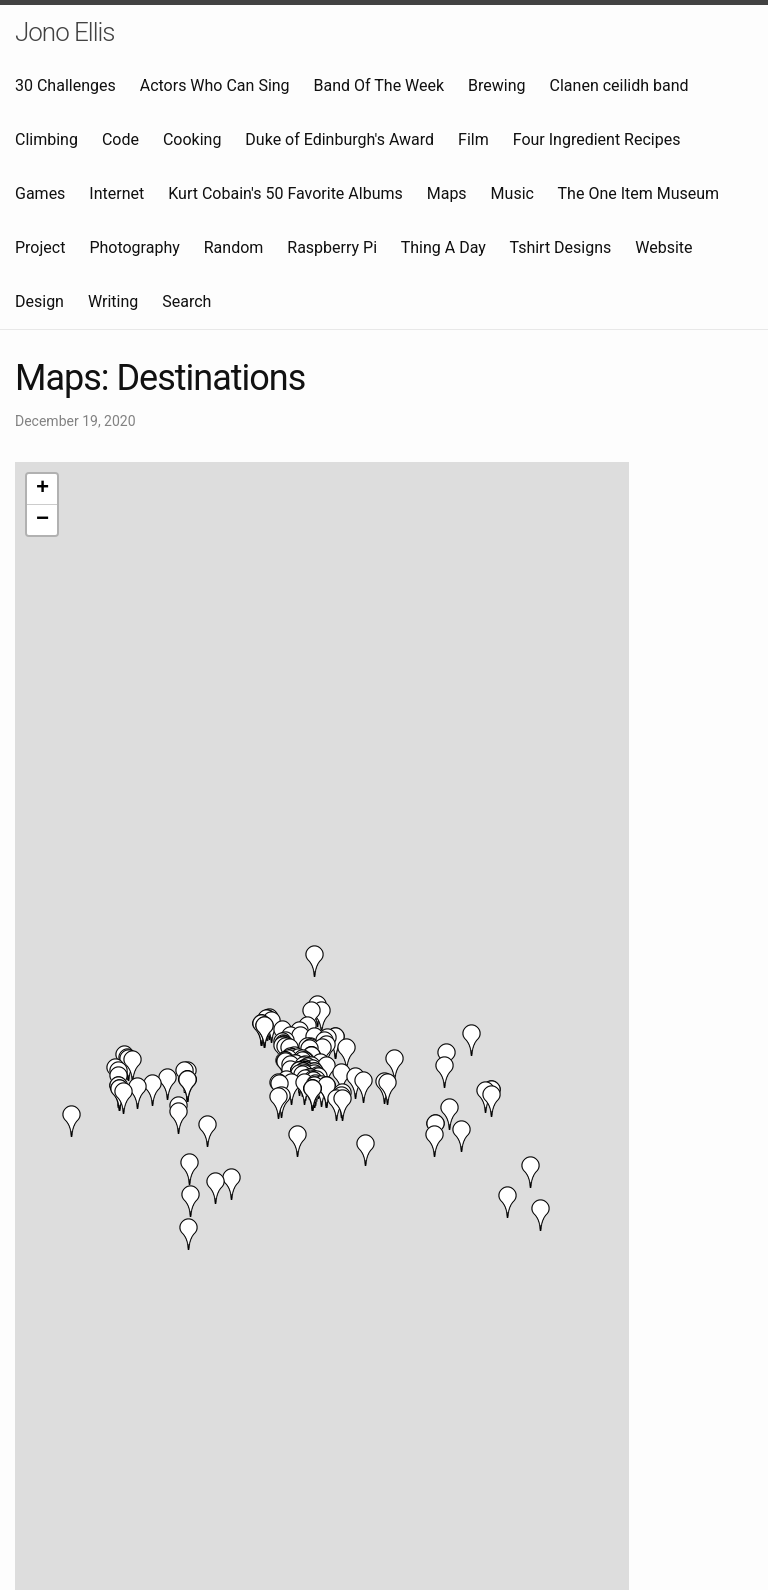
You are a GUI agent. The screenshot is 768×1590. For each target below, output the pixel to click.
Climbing (46, 139)
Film (473, 139)
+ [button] (42, 489)
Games (40, 193)
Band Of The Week (379, 85)
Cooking (192, 139)
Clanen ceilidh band (619, 85)
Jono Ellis (65, 32)
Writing (113, 301)
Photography (134, 247)
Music (512, 193)
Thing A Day (443, 247)
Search (186, 301)
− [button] (42, 520)
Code (120, 139)
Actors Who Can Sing (215, 85)
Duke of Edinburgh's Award (339, 139)
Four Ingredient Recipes (597, 139)
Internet (116, 193)
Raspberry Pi (332, 247)
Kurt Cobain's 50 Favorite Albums (285, 193)
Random (234, 247)
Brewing (496, 85)
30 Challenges (65, 85)
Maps (447, 193)
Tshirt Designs (561, 247)
